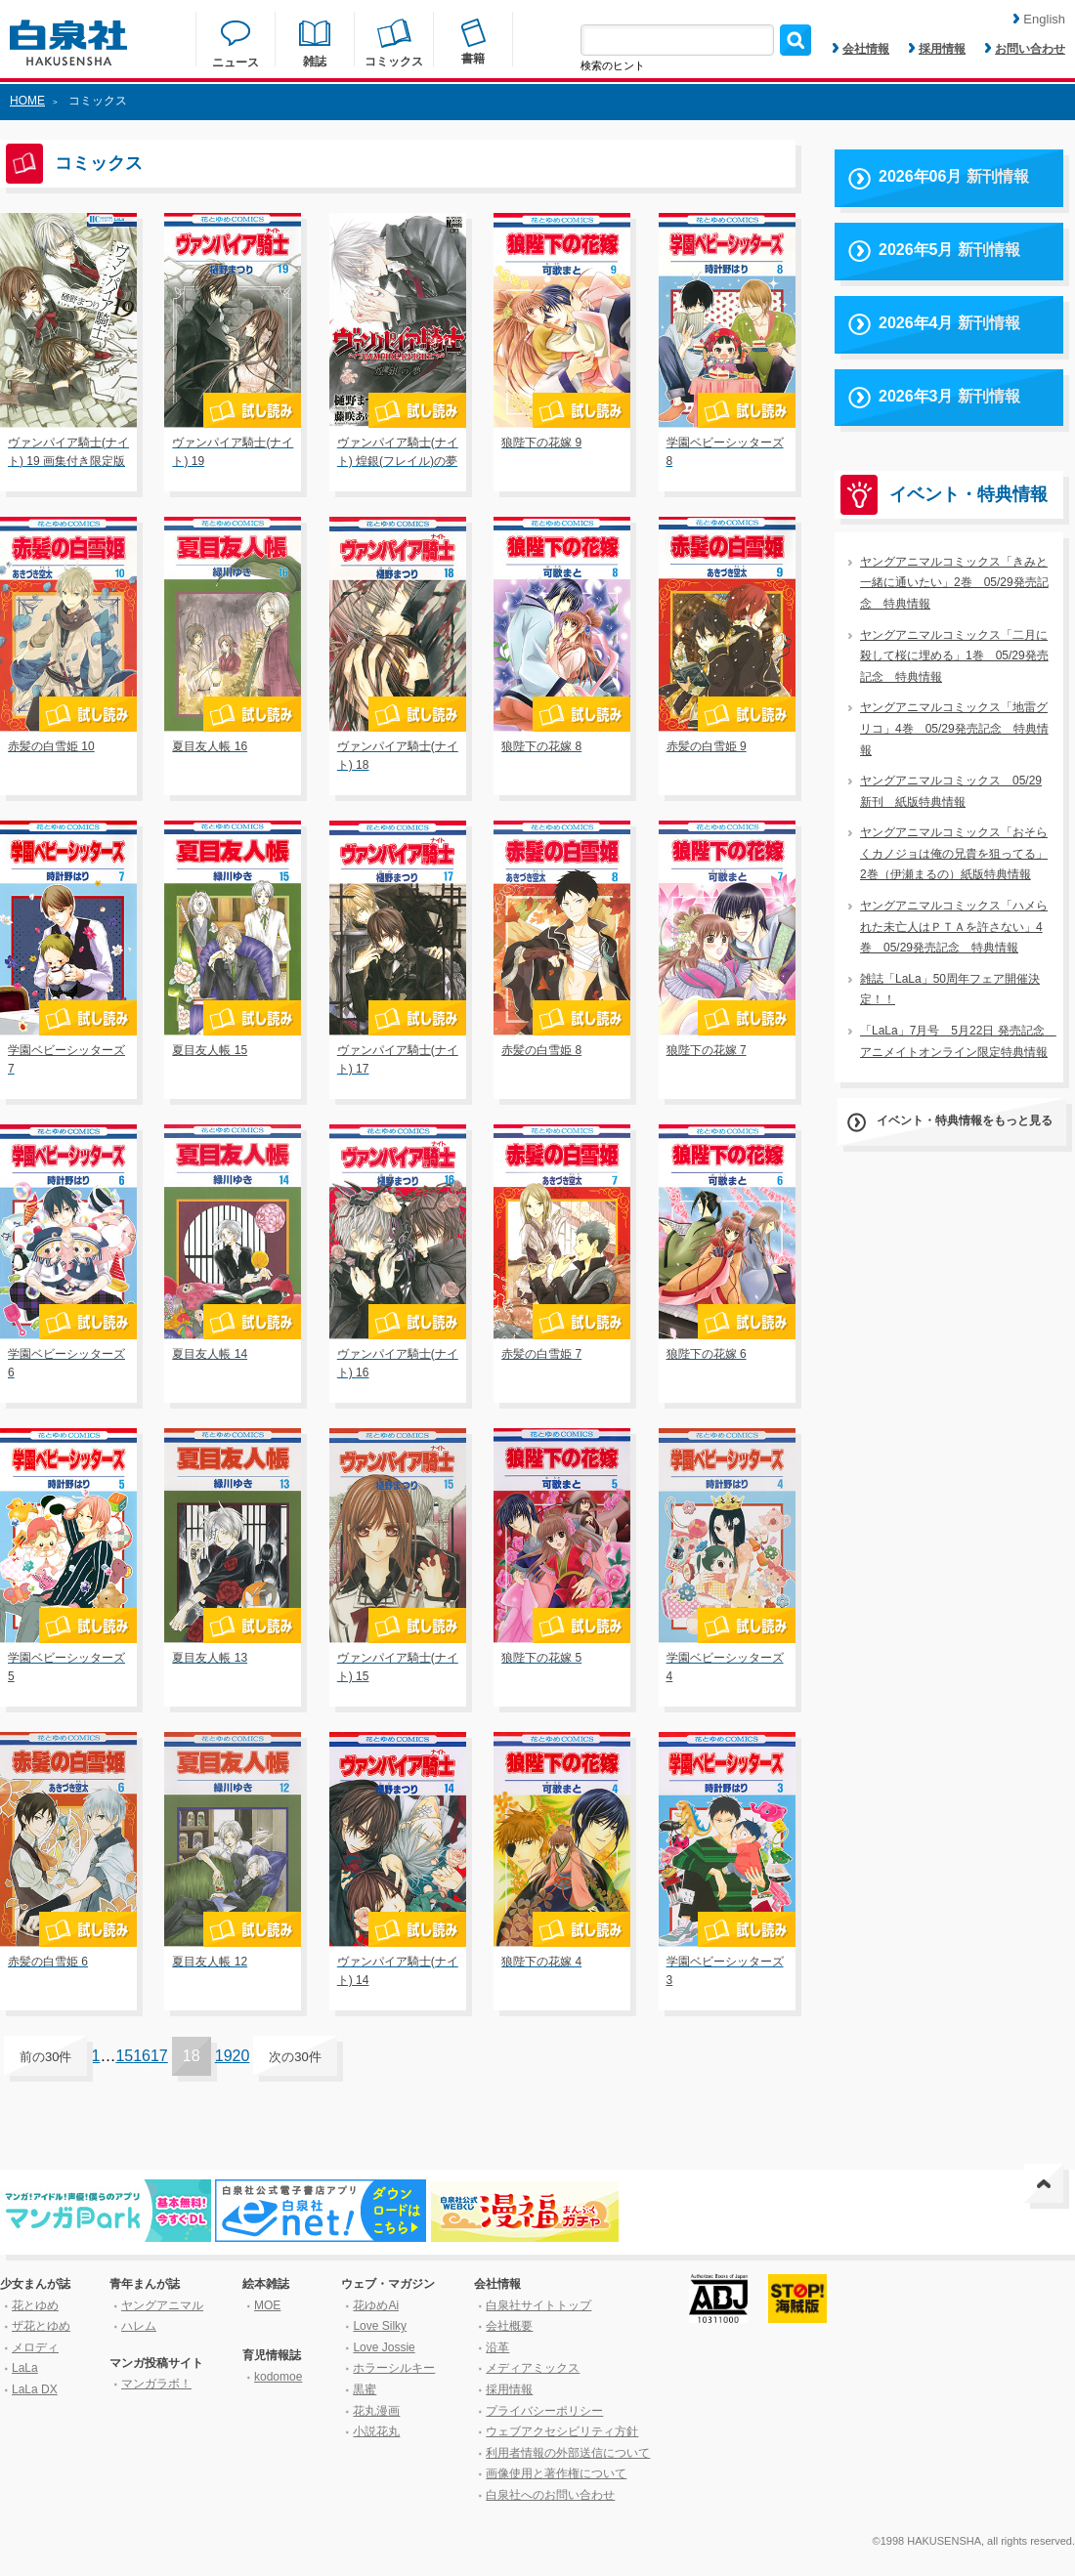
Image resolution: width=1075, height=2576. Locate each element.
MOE (267, 2305)
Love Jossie (383, 2347)
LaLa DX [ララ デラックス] (35, 2389)
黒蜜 (364, 2389)
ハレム (138, 2326)
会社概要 (509, 2326)
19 (224, 2056)
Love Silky (380, 2326)
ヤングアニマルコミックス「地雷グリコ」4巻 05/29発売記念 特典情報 (954, 728)
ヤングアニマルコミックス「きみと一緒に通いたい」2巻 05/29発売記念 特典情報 (954, 583)
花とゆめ (35, 2305)
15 (124, 2056)
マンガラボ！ (156, 2383)
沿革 (497, 2347)
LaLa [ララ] (25, 2368)
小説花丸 (376, 2431)
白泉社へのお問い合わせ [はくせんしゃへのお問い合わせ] (550, 2495)
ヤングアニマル (162, 2305)
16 (141, 2056)
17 (159, 2056)
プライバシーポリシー (544, 2411)
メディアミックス (533, 2368)
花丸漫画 (376, 2411)
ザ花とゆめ (41, 2326)
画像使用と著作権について (556, 2473)
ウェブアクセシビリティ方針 (562, 2431)
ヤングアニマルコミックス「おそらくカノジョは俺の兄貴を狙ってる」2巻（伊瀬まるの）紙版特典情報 (954, 853)
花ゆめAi (376, 2305)
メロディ (35, 2347)
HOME (27, 100)
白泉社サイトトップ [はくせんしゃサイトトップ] (538, 2305)
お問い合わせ (1025, 49)
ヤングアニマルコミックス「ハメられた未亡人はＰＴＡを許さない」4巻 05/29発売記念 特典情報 (954, 926)
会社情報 (861, 49)
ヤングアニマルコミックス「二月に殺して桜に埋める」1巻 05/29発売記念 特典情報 (954, 656)
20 (241, 2056)
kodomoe (278, 2377)
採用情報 (937, 49)
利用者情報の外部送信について (568, 2453)
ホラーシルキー (394, 2368)
